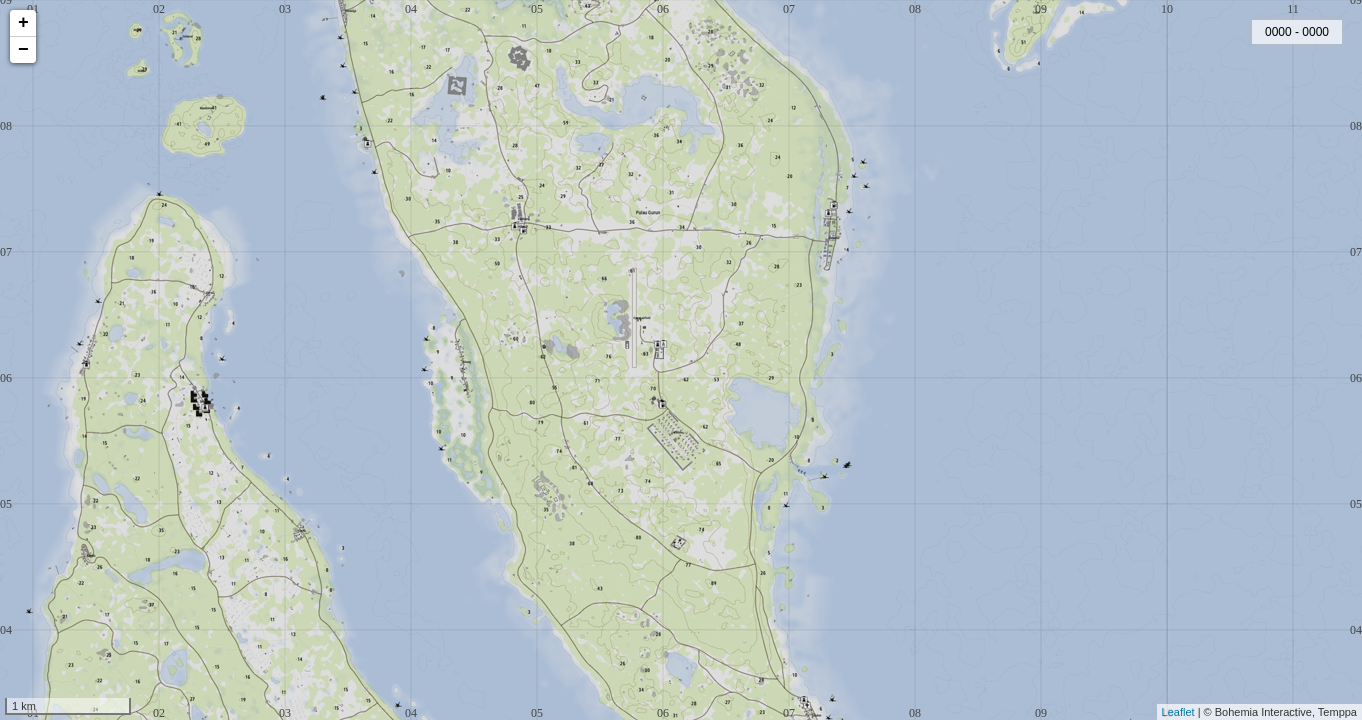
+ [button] (23, 23)
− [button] (23, 50)
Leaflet (1178, 712)
